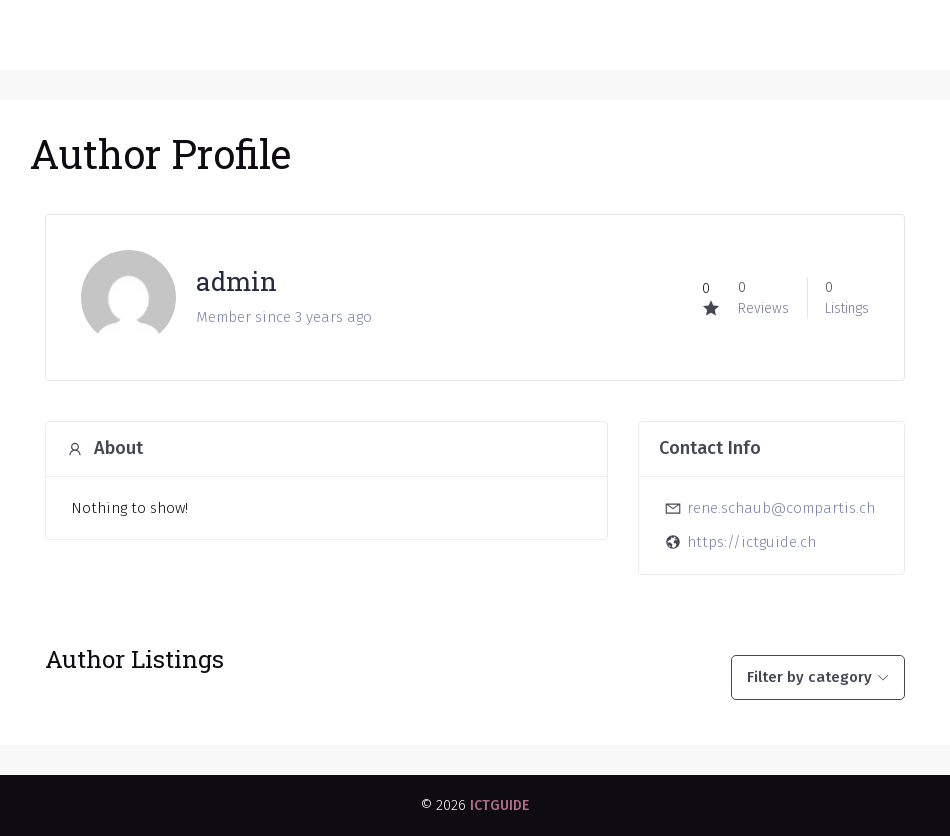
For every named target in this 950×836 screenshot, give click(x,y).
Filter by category (809, 677)
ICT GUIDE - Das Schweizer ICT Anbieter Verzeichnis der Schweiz (364, 35)
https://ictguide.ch (751, 542)
